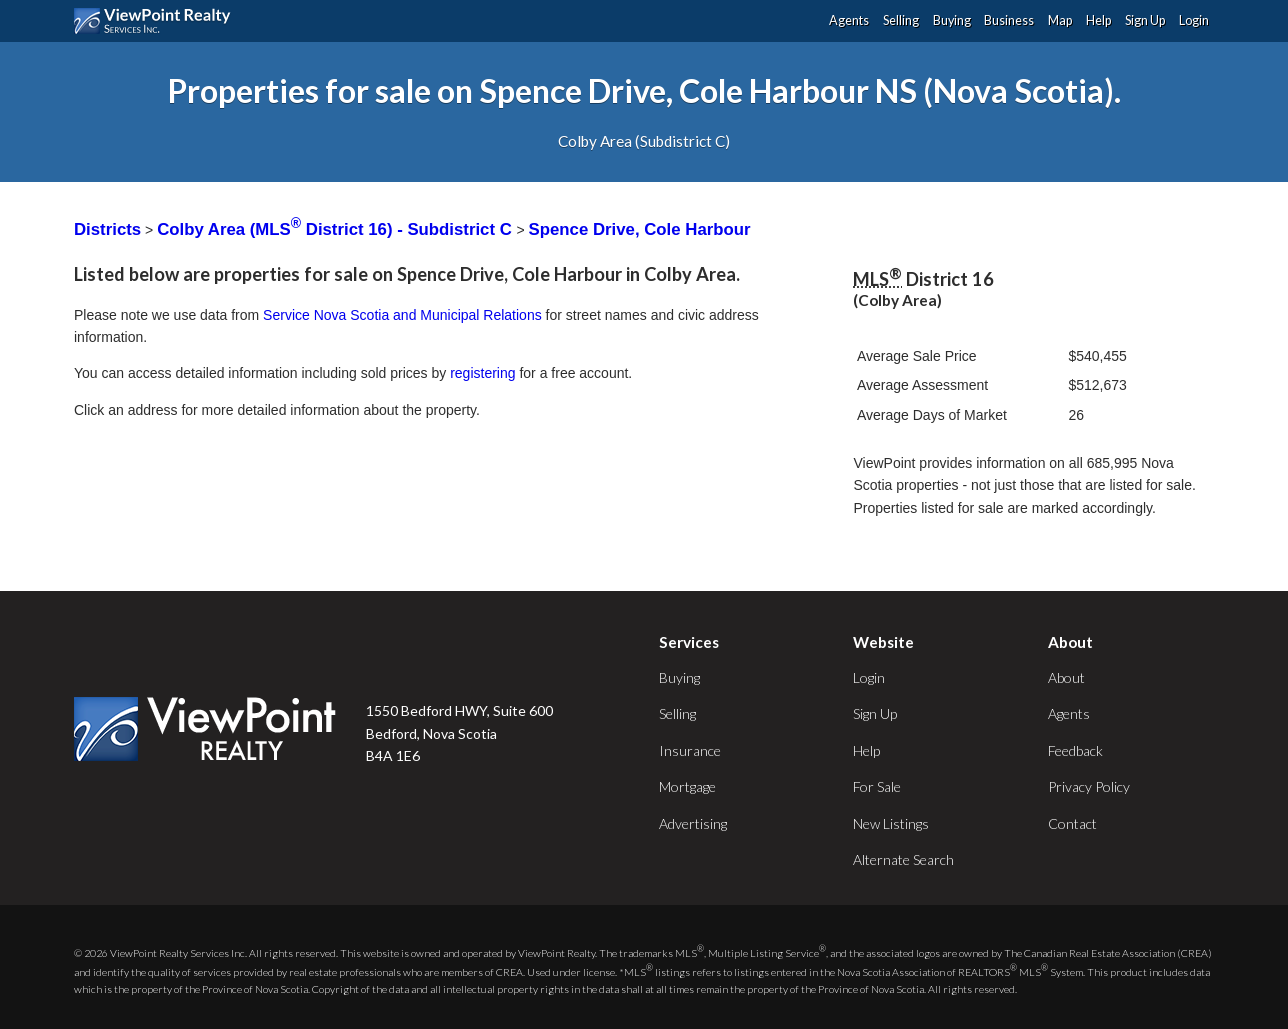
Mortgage (687, 786)
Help (1098, 20)
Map (1060, 20)
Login (1194, 20)
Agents (849, 20)
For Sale (877, 786)
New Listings (891, 823)
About (1066, 677)
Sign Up (1145, 20)
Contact (1072, 823)
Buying (952, 20)
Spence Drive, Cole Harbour (640, 229)
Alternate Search (903, 859)
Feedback (1075, 750)
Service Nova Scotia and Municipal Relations (402, 315)
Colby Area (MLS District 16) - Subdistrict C (336, 229)
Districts (107, 229)
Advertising (693, 823)
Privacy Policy (1089, 786)
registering (482, 373)
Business (1009, 20)
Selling (901, 20)
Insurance (690, 750)
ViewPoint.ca (157, 21)
